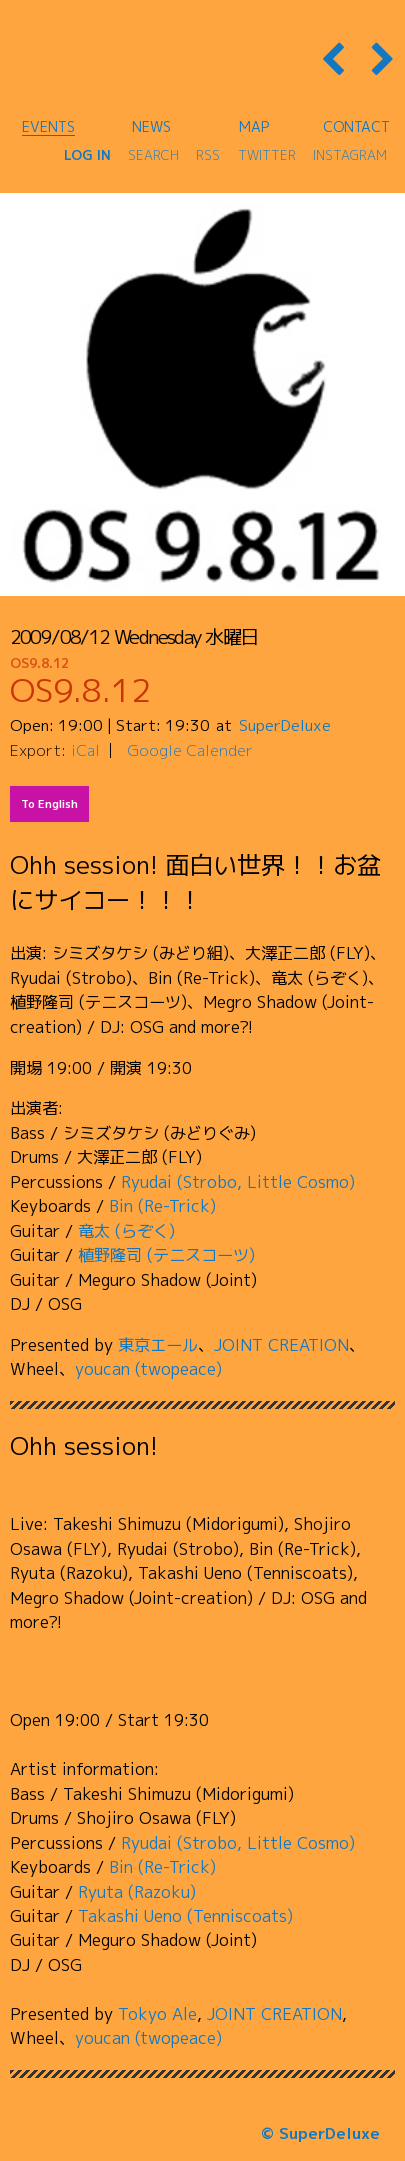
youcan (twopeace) (148, 1368)
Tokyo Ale (157, 2013)
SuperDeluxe (285, 725)
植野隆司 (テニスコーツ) (166, 1254)
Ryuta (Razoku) (137, 1891)
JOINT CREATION (281, 1344)
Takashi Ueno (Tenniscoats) (185, 1915)
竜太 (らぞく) (126, 1230)
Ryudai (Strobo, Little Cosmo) (238, 1181)
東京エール (158, 1344)
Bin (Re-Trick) (162, 1205)
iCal (85, 750)
